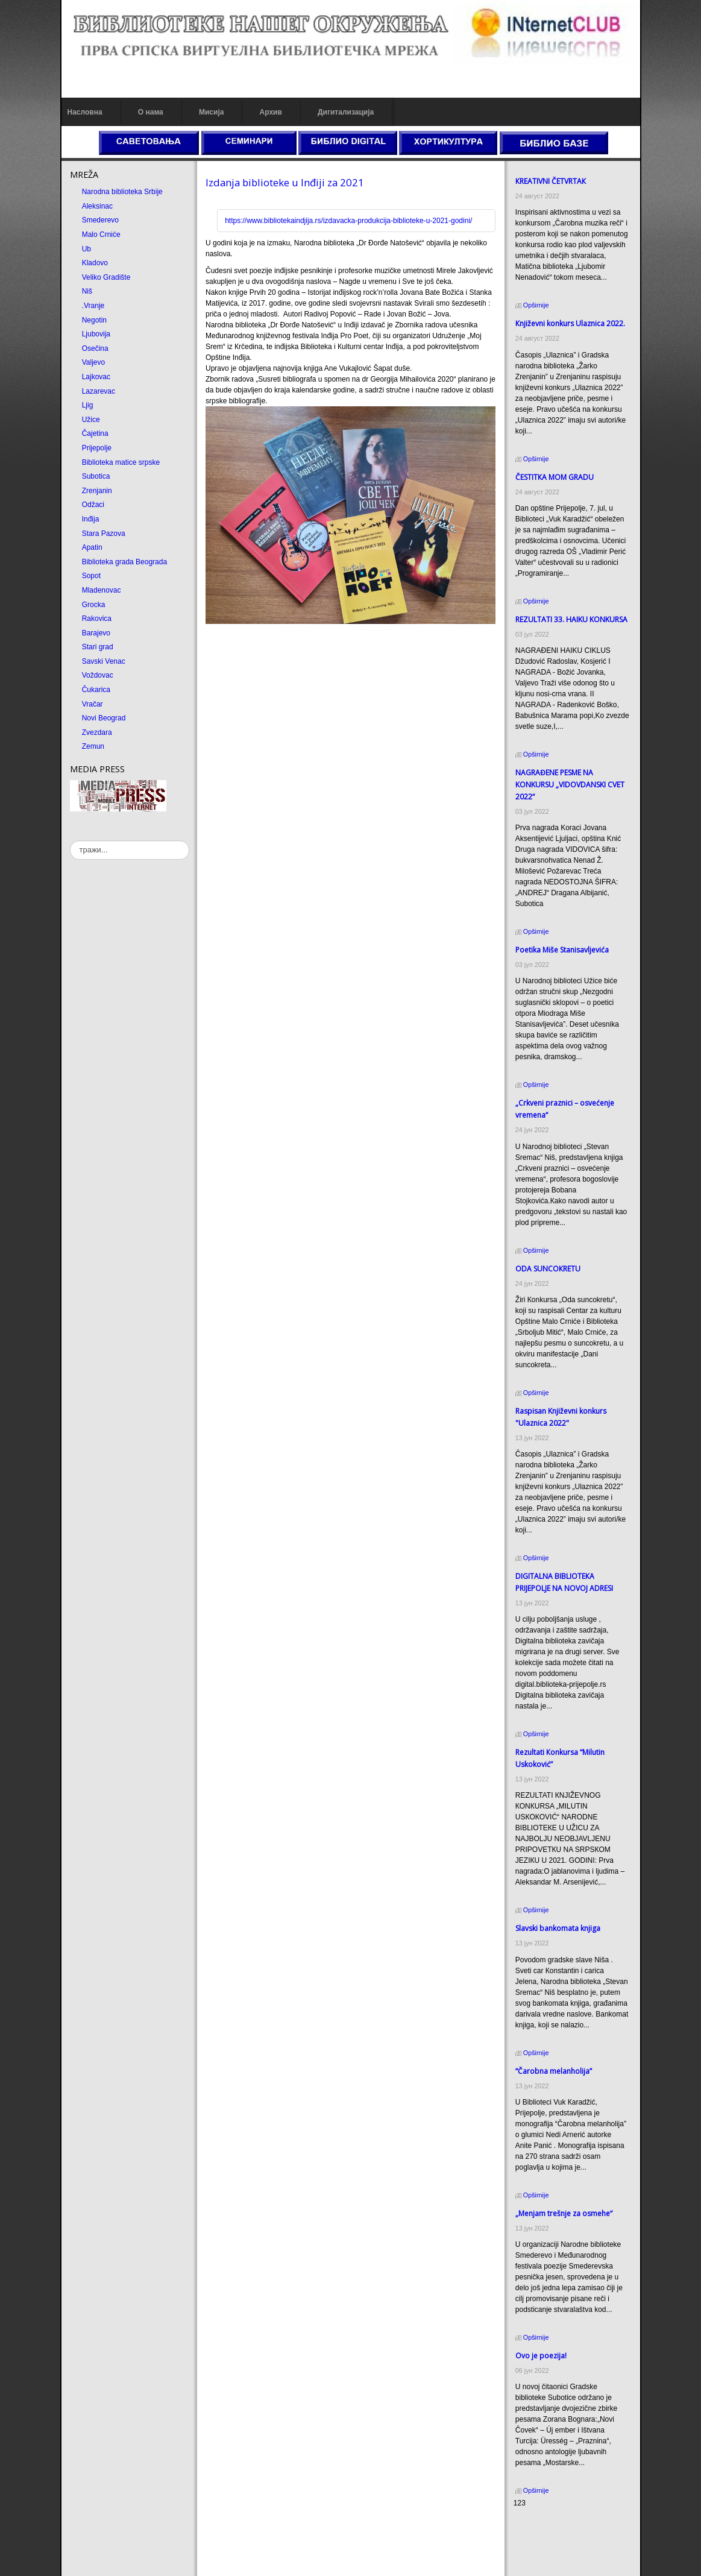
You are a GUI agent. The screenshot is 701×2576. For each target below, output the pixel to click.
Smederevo (100, 220)
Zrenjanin (97, 491)
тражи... (70, 840)
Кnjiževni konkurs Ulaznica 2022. (570, 323)
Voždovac (97, 675)
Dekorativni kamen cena (552, 2537)
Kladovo (95, 263)
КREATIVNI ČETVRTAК (550, 181)
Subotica (96, 476)
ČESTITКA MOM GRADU (554, 477)
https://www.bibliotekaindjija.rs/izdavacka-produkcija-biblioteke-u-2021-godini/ (348, 220)
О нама (150, 112)
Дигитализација (346, 112)
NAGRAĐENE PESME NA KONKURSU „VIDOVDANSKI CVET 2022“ (569, 784)
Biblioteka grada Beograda (124, 562)
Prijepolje (97, 448)
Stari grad (97, 647)
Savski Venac (103, 661)
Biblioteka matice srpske (121, 462)
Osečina (95, 348)
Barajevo (96, 633)
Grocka (93, 604)
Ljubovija (96, 334)
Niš (87, 291)
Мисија (211, 112)
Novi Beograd (104, 718)
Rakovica (97, 618)
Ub (86, 249)
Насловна (85, 112)
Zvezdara (97, 732)
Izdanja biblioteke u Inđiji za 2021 (285, 182)
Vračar (92, 704)
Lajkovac (96, 377)
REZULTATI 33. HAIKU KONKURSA (571, 619)
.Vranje (93, 305)
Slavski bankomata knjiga (557, 1928)
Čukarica (96, 689)
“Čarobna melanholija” (553, 2071)
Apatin (92, 547)
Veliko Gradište (106, 277)
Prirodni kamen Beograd (552, 2547)
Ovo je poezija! (541, 2356)
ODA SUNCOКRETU (547, 1269)
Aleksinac (97, 206)
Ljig (87, 405)
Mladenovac (101, 590)
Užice (91, 419)
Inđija (90, 519)
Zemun (93, 746)
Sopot (91, 576)
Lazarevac (98, 391)
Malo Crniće (101, 234)
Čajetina (95, 433)
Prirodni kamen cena (547, 2526)
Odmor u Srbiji (537, 2558)
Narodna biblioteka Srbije (122, 191)
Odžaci (93, 504)
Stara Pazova (103, 533)
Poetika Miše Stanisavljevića (562, 950)
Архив (271, 112)
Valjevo (93, 362)
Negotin (94, 320)
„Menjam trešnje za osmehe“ (563, 2213)
